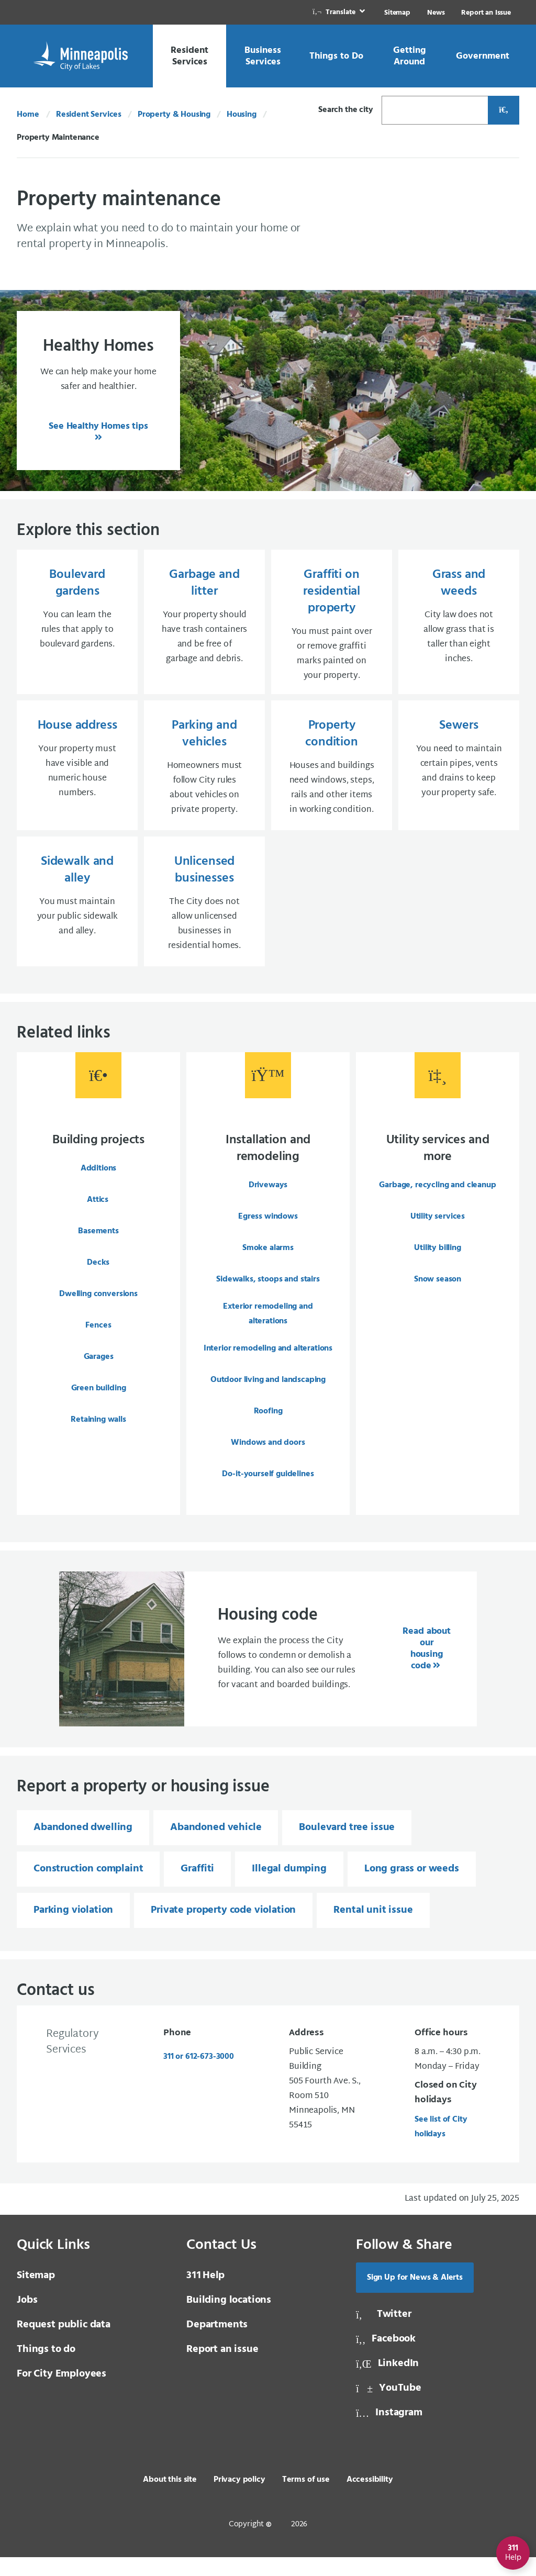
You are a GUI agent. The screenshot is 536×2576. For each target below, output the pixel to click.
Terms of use (306, 2498)
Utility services (437, 1231)
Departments (217, 2343)
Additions (99, 1183)
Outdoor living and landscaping (268, 1394)
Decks (98, 1277)
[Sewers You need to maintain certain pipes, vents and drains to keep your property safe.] (458, 774)
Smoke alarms (268, 1262)
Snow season (437, 1294)
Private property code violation (223, 1929)
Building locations (228, 2319)
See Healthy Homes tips (98, 426)
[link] (340, 12)
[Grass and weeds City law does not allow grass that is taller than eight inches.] (458, 625)
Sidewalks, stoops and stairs (268, 1294)
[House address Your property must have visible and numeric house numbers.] (77, 774)
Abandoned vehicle (215, 1846)
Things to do (46, 2368)
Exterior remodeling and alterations (267, 1328)
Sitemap (397, 13)
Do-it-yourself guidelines (268, 1489)
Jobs (27, 2319)
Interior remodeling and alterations (268, 1363)
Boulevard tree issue (347, 1846)
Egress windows (268, 1231)
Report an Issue (486, 13)
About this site (170, 2498)
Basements (98, 1246)
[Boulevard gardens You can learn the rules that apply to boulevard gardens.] (77, 625)
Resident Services (88, 114)
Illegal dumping (289, 1887)
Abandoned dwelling (83, 1846)
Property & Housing (174, 114)
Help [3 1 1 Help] (205, 2294)
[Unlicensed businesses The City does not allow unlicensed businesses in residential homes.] (204, 914)
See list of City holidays (441, 2146)
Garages (99, 1371)
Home (28, 114)
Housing (241, 114)
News (435, 13)
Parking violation (73, 1929)
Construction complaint (88, 1887)
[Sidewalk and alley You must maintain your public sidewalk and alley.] (77, 914)
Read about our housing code (426, 1667)
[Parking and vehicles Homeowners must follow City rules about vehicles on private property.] (204, 774)
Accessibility (370, 2498)
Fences (98, 1340)
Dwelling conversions (98, 1308)
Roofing (268, 1426)
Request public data (63, 2343)
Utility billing (437, 1262)
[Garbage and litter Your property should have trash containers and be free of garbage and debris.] (204, 625)
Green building (98, 1403)
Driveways (268, 1200)
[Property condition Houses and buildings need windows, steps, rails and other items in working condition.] (331, 774)
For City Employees (61, 2392)
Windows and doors (268, 1457)
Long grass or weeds (411, 1887)
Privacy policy (239, 2498)
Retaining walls (98, 1434)
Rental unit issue (372, 1929)
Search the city (345, 110)
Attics (97, 1214)
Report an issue (222, 2368)
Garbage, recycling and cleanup (437, 1200)
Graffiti (197, 1887)
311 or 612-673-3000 (198, 2075)
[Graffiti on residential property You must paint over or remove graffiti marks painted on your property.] (331, 625)
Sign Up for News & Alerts (415, 2296)
